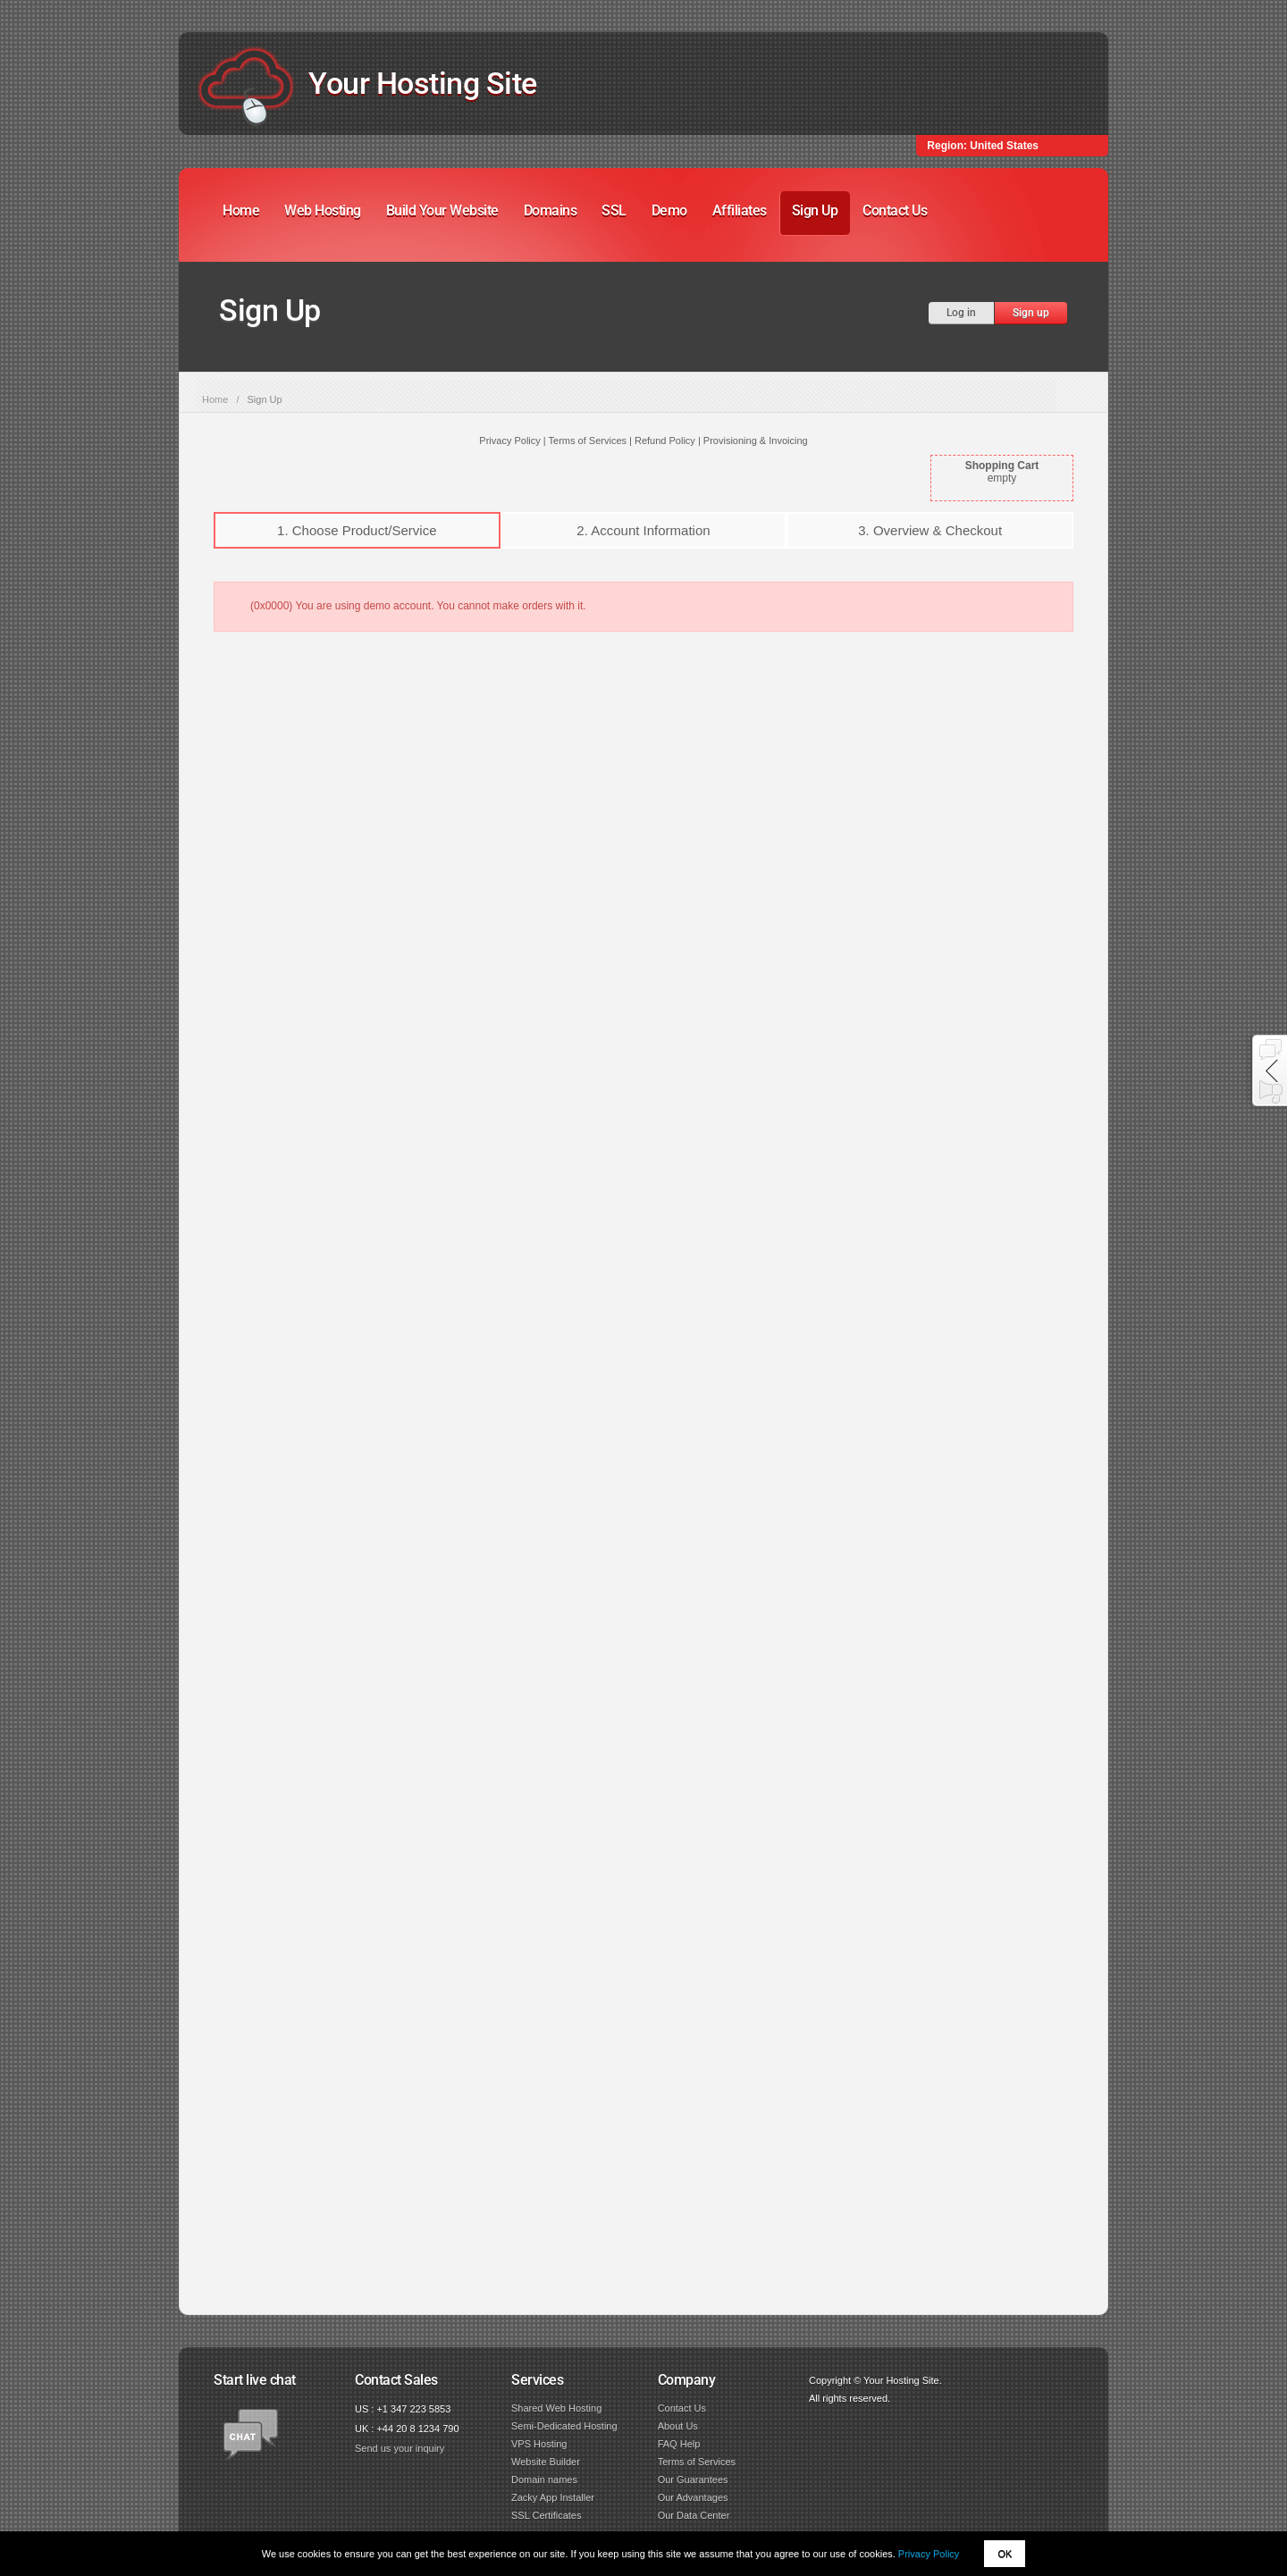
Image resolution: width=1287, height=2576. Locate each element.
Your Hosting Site (422, 83)
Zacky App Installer (552, 2497)
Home (241, 210)
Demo (669, 210)
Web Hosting (322, 210)
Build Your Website (442, 210)
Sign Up (815, 210)
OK (1004, 2553)
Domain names (544, 2479)
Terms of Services (697, 2461)
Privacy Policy (928, 2553)
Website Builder (545, 2461)
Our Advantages (693, 2497)
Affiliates (739, 210)
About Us (678, 2426)
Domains (550, 210)
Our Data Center (694, 2515)
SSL (614, 210)
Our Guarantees (693, 2479)
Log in (961, 312)
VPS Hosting (539, 2443)
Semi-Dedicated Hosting (564, 2426)
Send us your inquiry (399, 2448)
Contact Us (894, 210)
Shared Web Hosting (556, 2408)
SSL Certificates (546, 2515)
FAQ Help (679, 2443)
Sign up (1031, 312)
